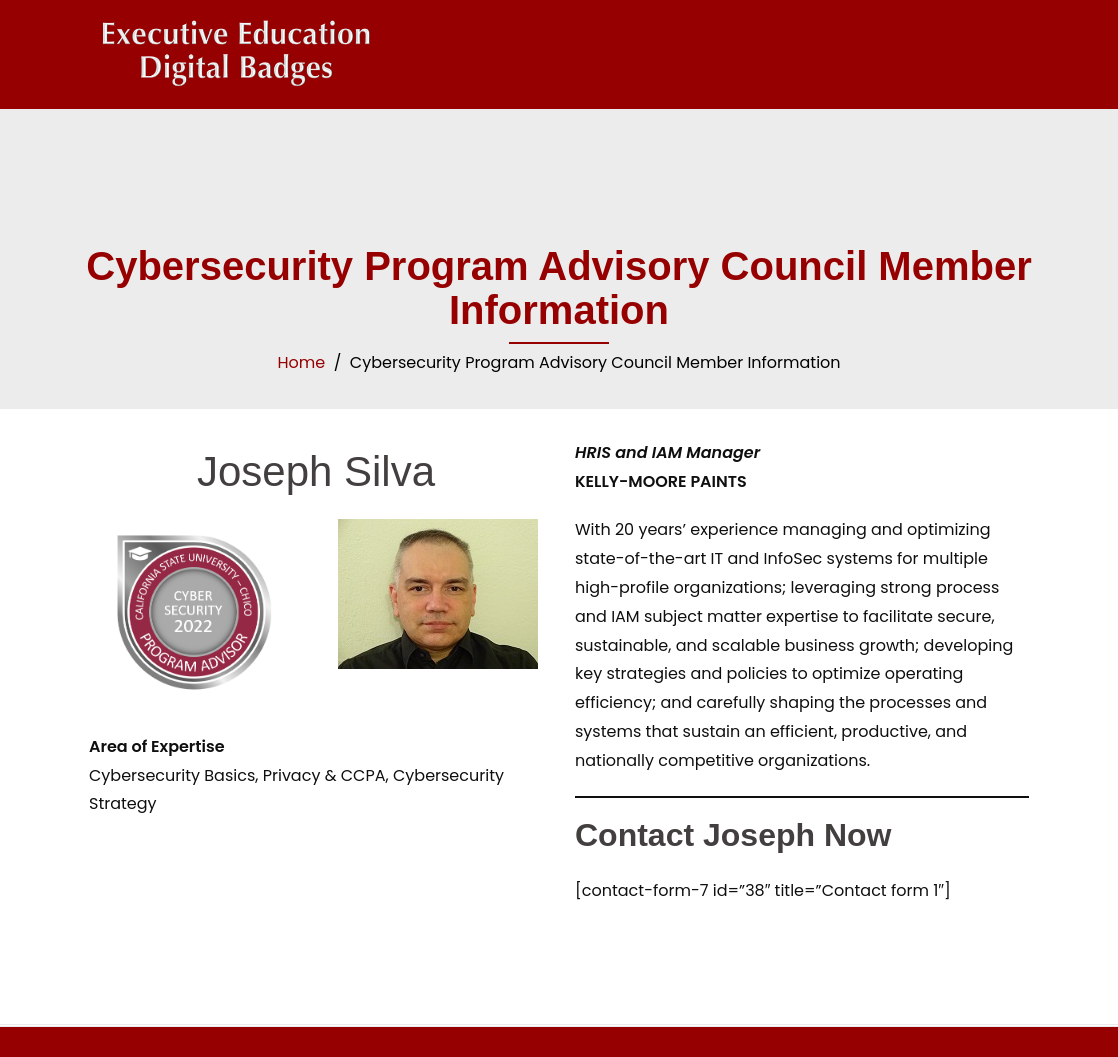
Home (301, 362)
